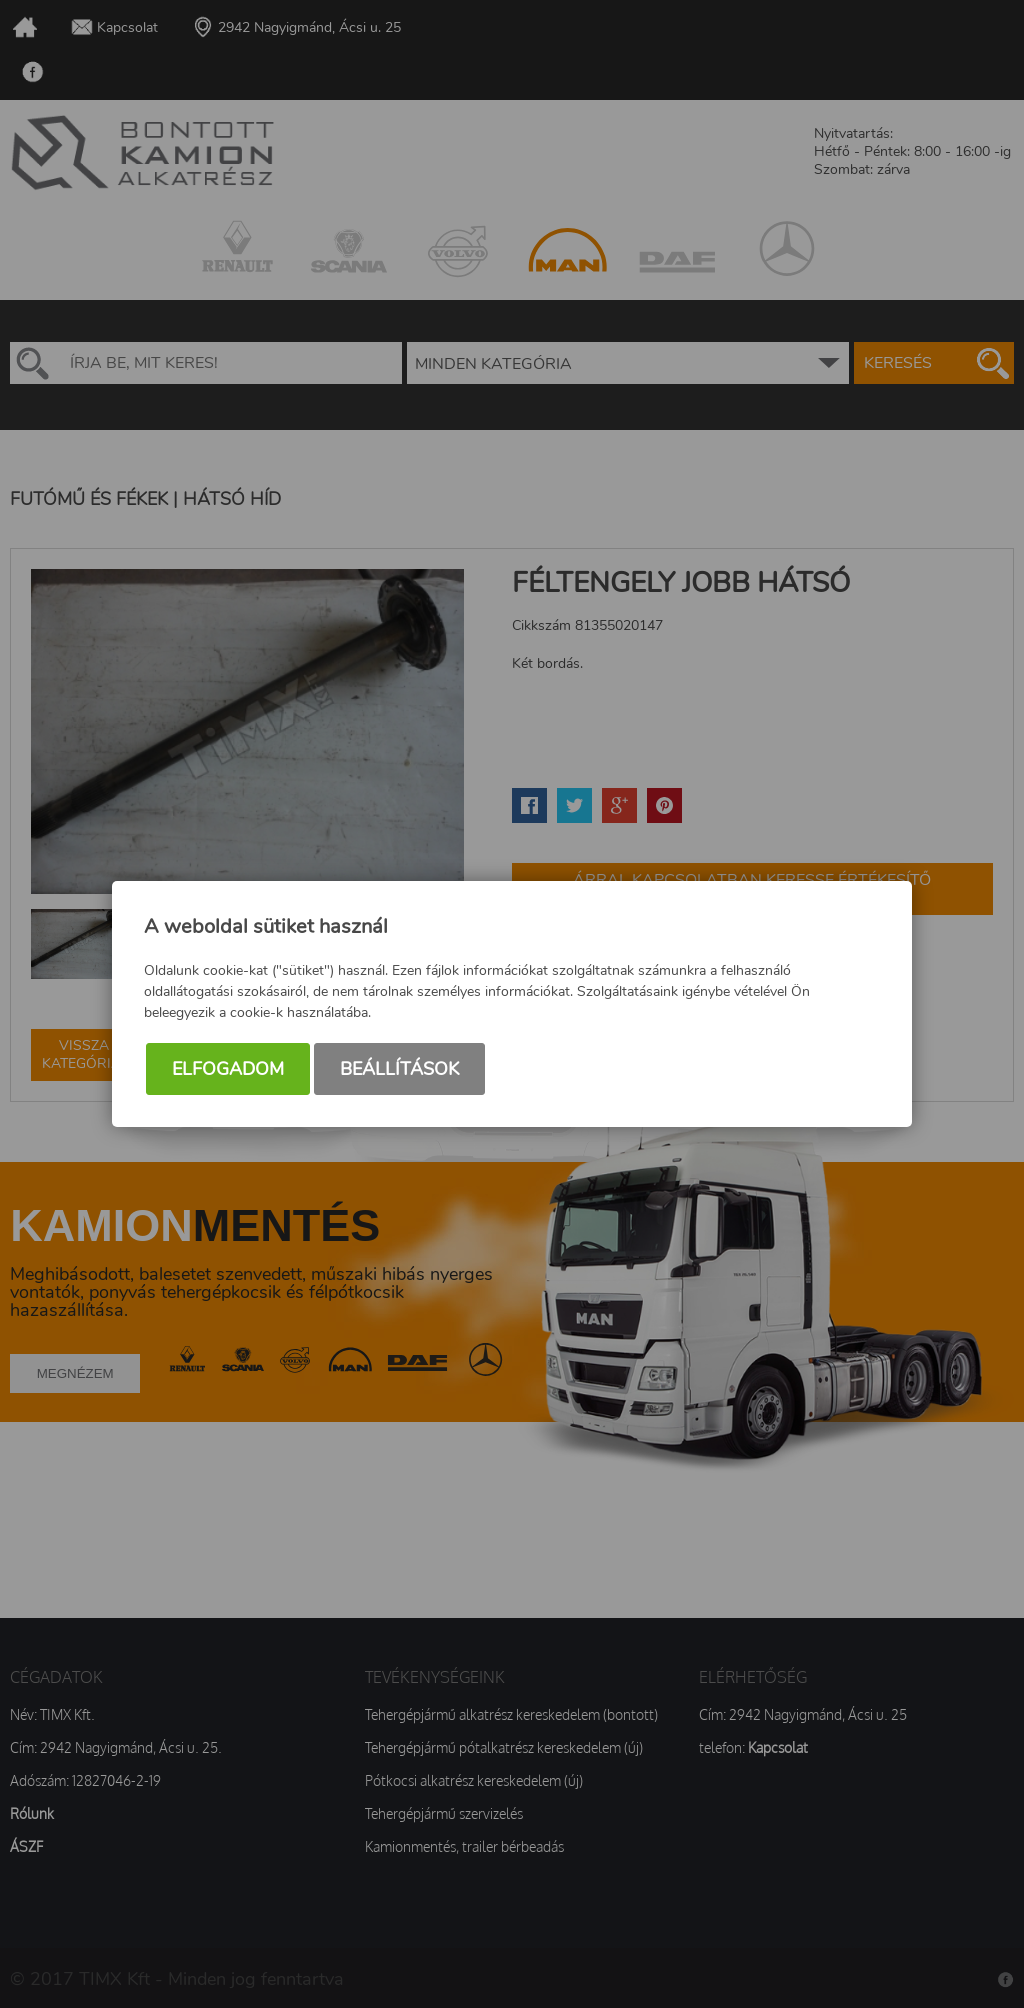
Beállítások (399, 1069)
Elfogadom (228, 1069)
